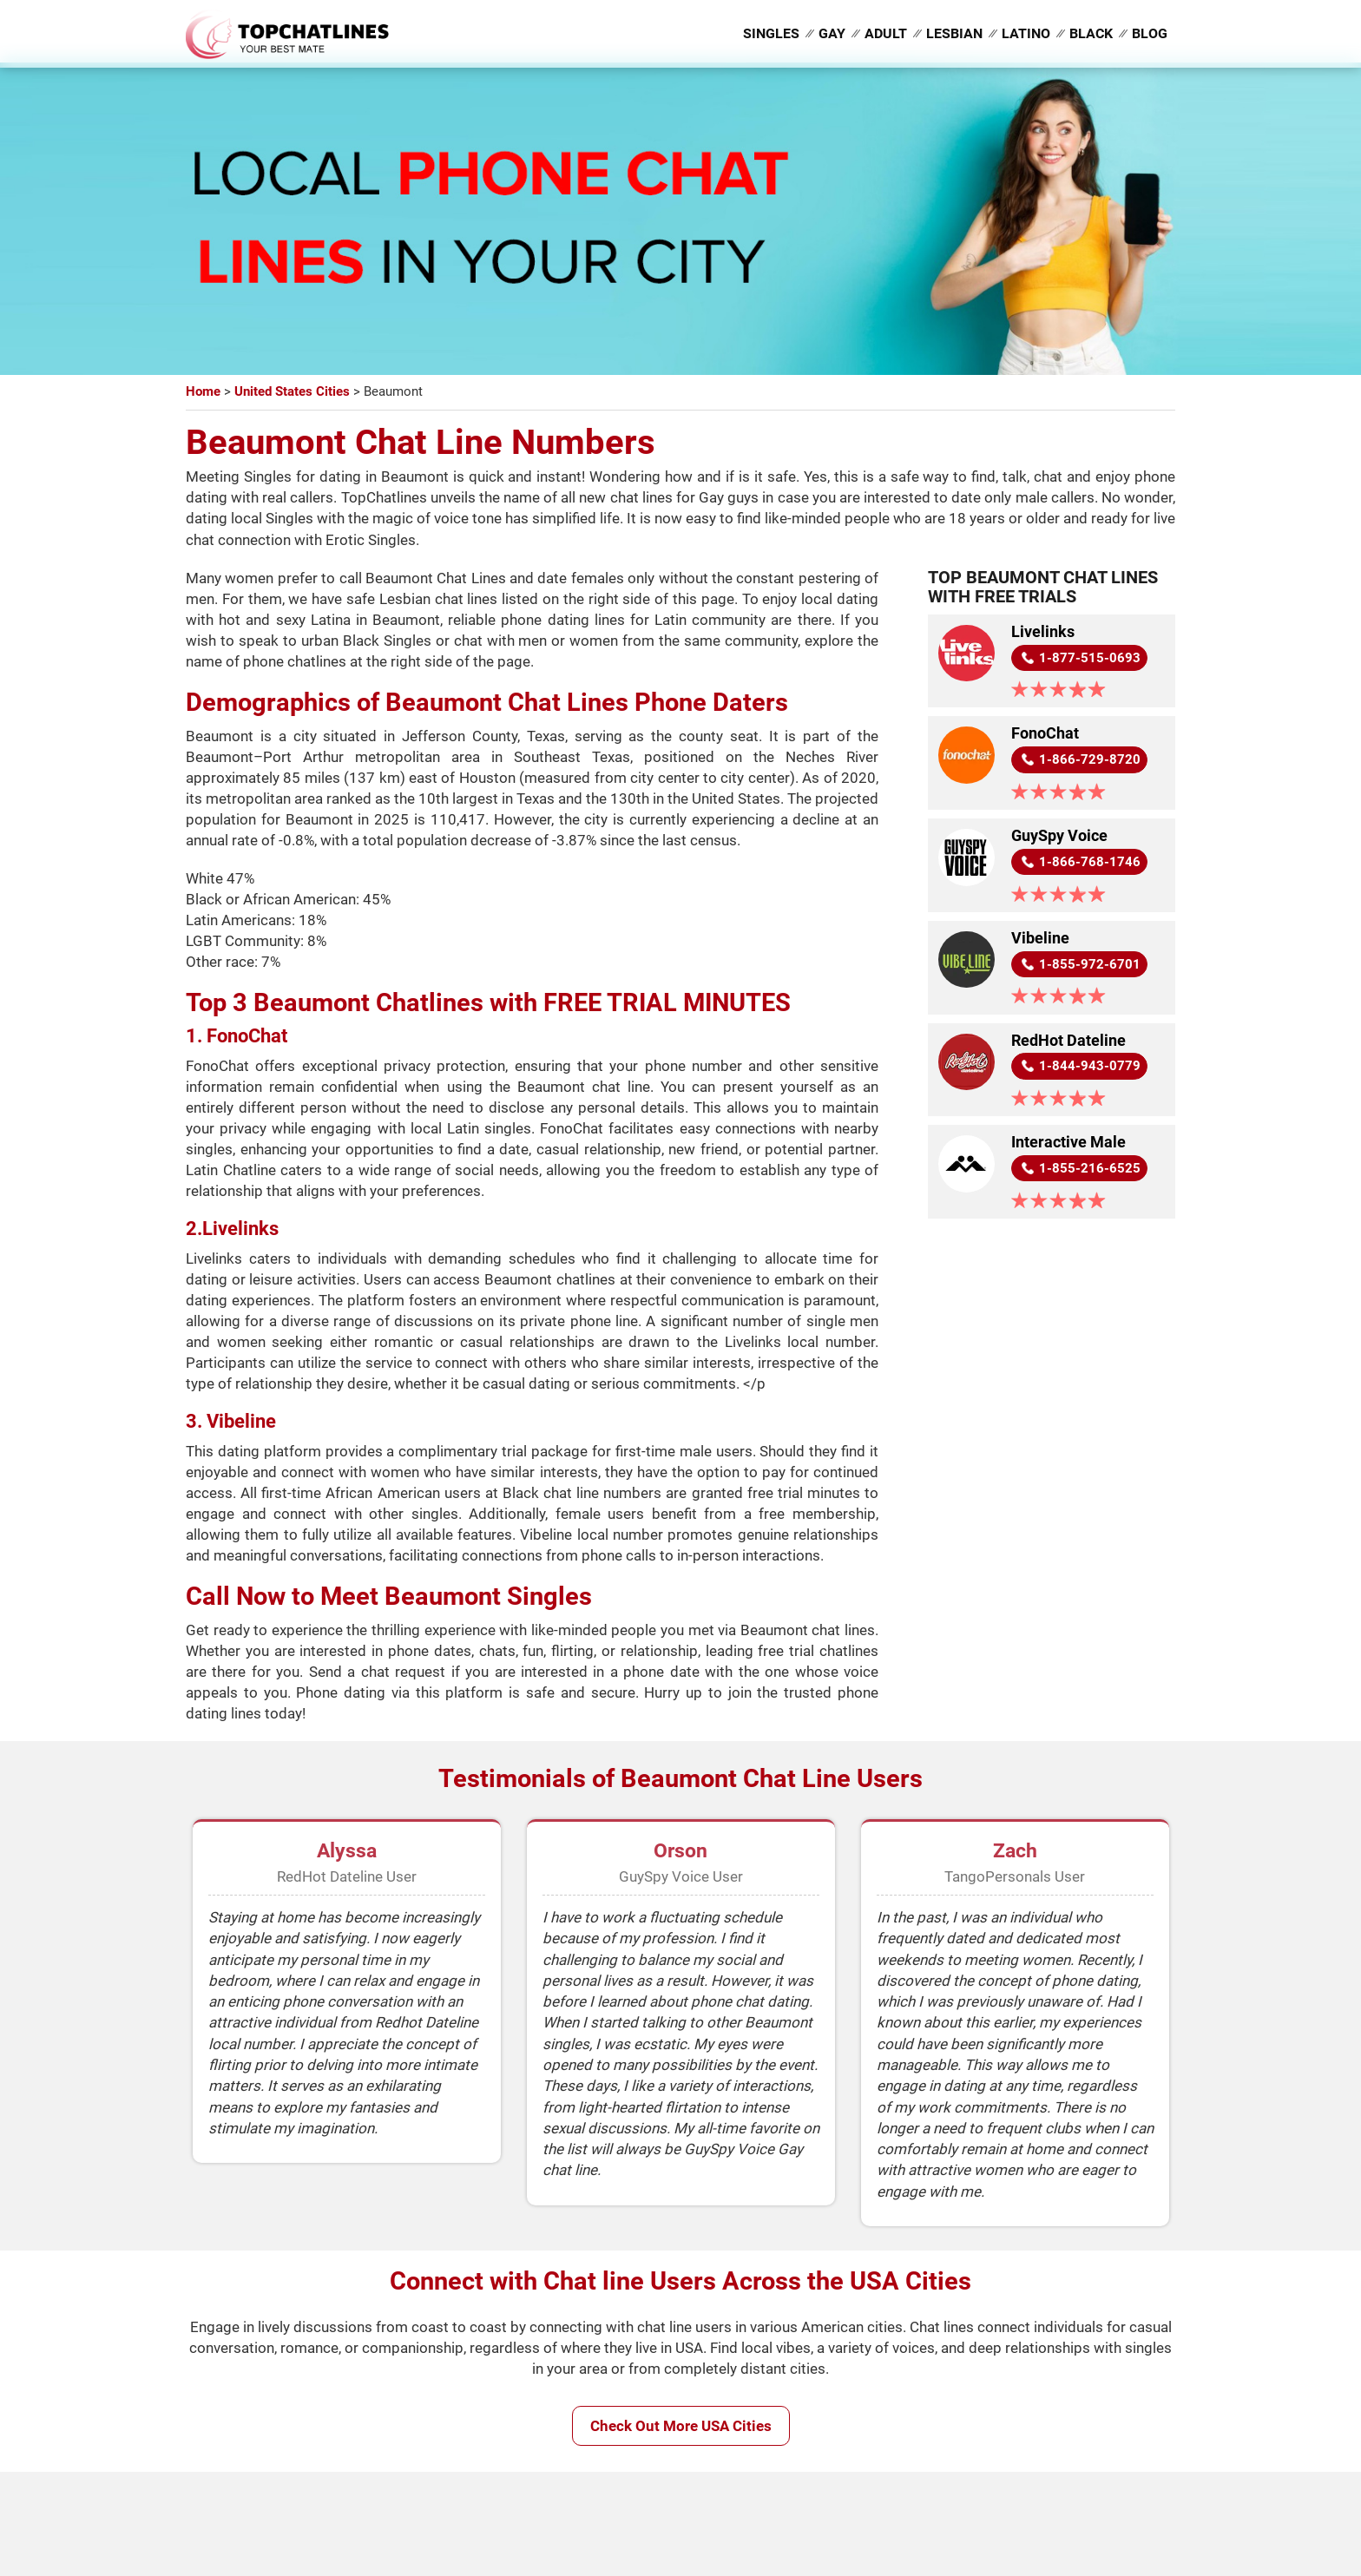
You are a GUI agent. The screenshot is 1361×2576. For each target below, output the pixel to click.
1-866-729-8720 (1090, 759)
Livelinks (1043, 632)
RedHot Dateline (1068, 1040)
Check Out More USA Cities (681, 2426)
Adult (886, 33)
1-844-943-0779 (1090, 1066)
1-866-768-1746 (1090, 862)
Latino (1026, 33)
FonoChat (1045, 734)
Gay (832, 33)
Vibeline (1040, 938)
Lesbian (954, 33)
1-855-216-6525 (1090, 1169)
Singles (771, 33)
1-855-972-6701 (1090, 964)
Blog (1149, 33)
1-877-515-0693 (1090, 658)
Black (1091, 33)
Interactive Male (1068, 1143)
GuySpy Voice (1059, 835)
